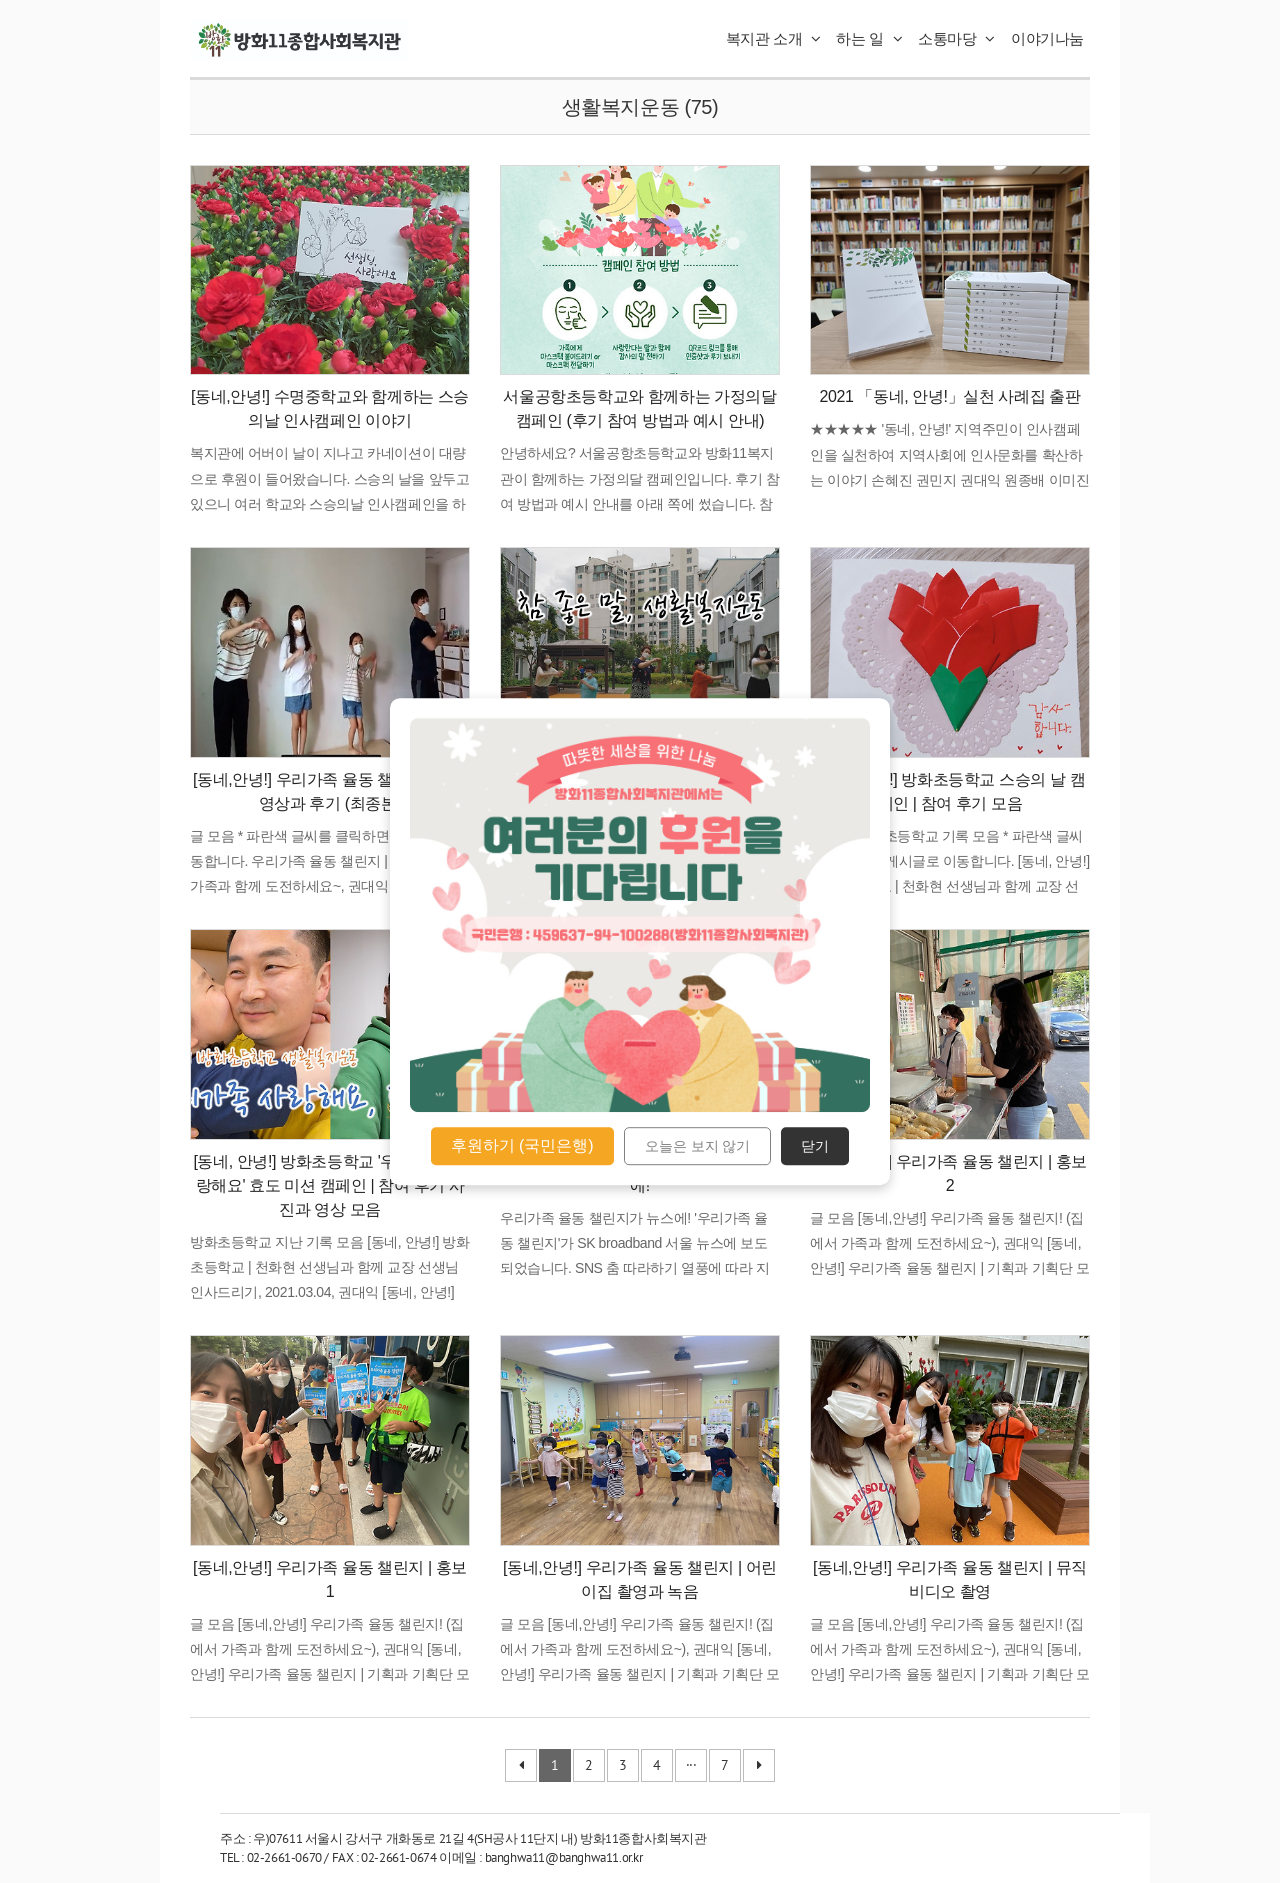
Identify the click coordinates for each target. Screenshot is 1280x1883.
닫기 (815, 1146)
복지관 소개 (773, 38)
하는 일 (869, 38)
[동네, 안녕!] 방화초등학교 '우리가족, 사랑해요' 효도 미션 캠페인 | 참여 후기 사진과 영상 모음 (329, 1185)
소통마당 (956, 38)
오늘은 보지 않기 (698, 1146)
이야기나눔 (1047, 38)
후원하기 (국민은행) (522, 1145)
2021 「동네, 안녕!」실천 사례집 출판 (949, 396)
